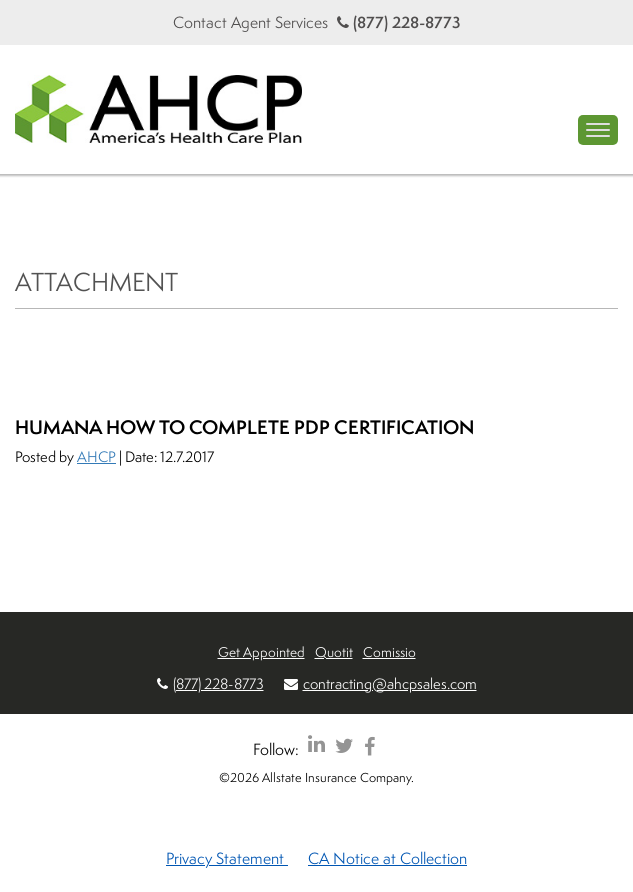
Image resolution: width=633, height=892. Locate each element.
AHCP (96, 456)
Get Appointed (261, 651)
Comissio (389, 651)
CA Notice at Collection (387, 858)
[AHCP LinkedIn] (316, 745)
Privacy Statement (227, 858)
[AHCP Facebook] (369, 745)
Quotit (334, 651)
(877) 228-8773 (399, 22)
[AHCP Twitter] (344, 745)
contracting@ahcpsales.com (390, 683)
